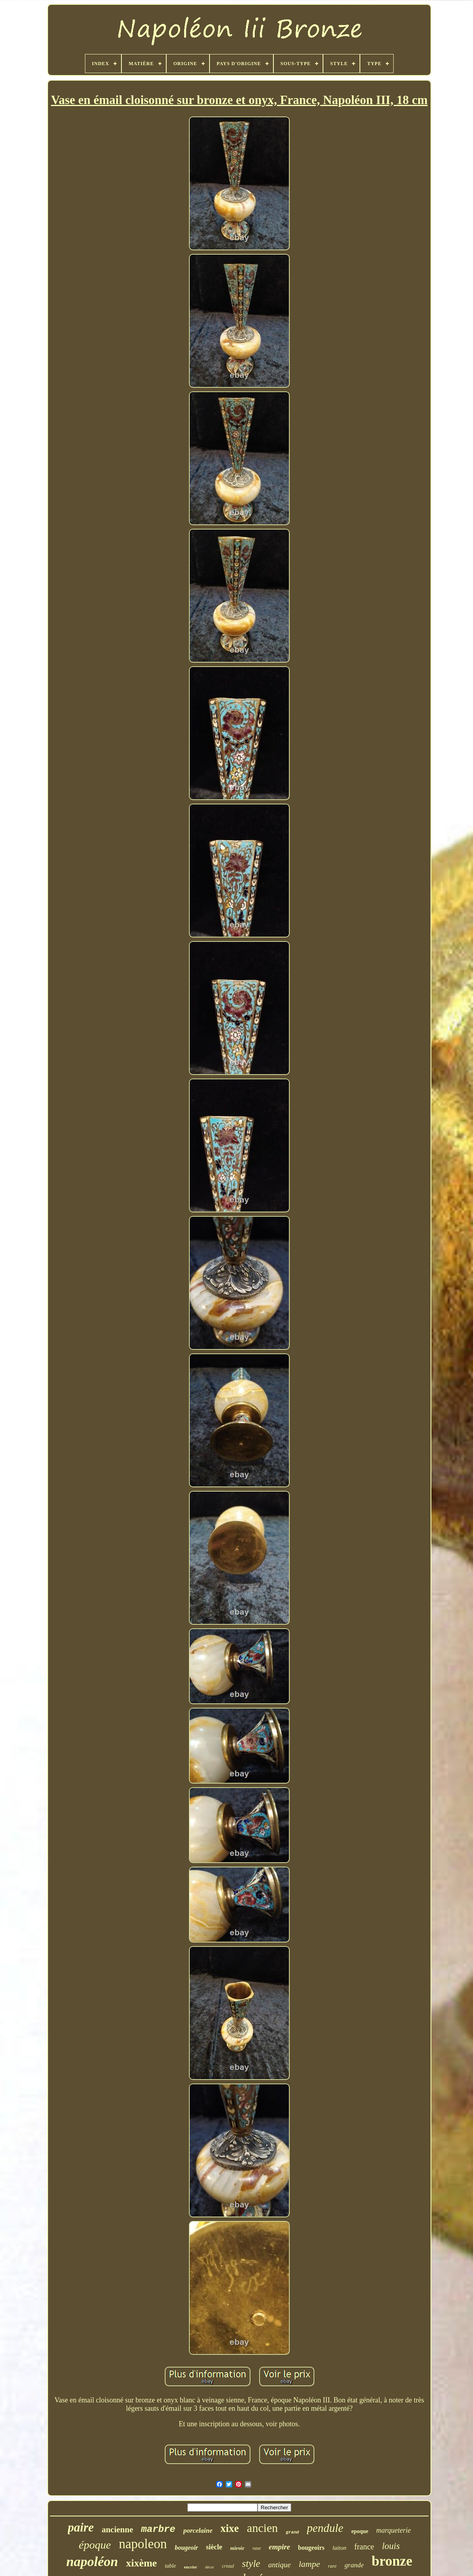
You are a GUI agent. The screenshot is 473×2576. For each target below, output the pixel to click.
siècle (214, 2547)
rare (332, 2566)
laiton (339, 2548)
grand (292, 2532)
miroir (237, 2548)
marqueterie (393, 2530)
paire (81, 2527)
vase (256, 2548)
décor (209, 2567)
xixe (230, 2528)
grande (353, 2565)
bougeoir (186, 2547)
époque (95, 2545)
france (364, 2546)
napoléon (92, 2561)
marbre (158, 2529)
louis (391, 2546)
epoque (359, 2531)
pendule (325, 2528)
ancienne (117, 2529)
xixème (141, 2563)
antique (279, 2565)
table (170, 2566)
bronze (392, 2561)
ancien (262, 2527)
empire (279, 2547)
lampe (309, 2564)
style (251, 2563)
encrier (190, 2566)
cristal (228, 2566)
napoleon (143, 2544)
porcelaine (198, 2530)
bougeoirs (311, 2547)
